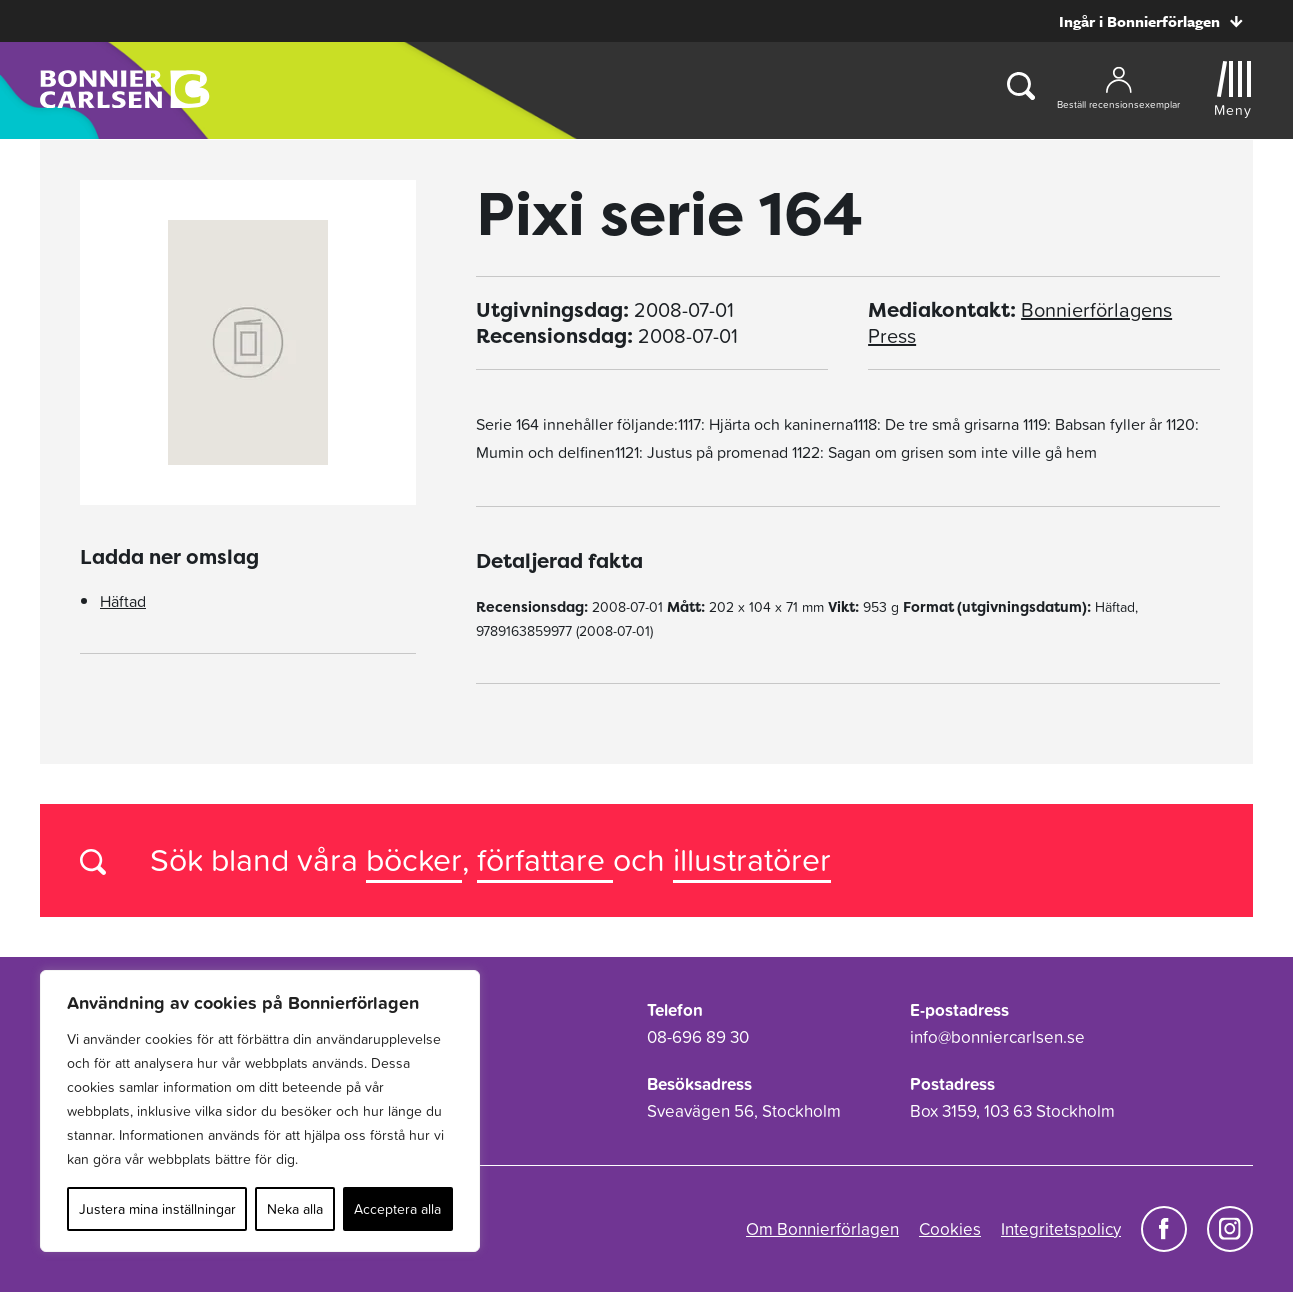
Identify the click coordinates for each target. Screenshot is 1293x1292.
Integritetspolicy (1061, 1229)
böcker (414, 859)
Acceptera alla (397, 1209)
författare (545, 859)
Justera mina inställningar (157, 1209)
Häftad (123, 601)
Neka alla (295, 1209)
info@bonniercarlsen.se (997, 1037)
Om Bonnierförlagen (822, 1229)
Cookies (950, 1229)
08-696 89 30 (698, 1037)
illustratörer (752, 859)
